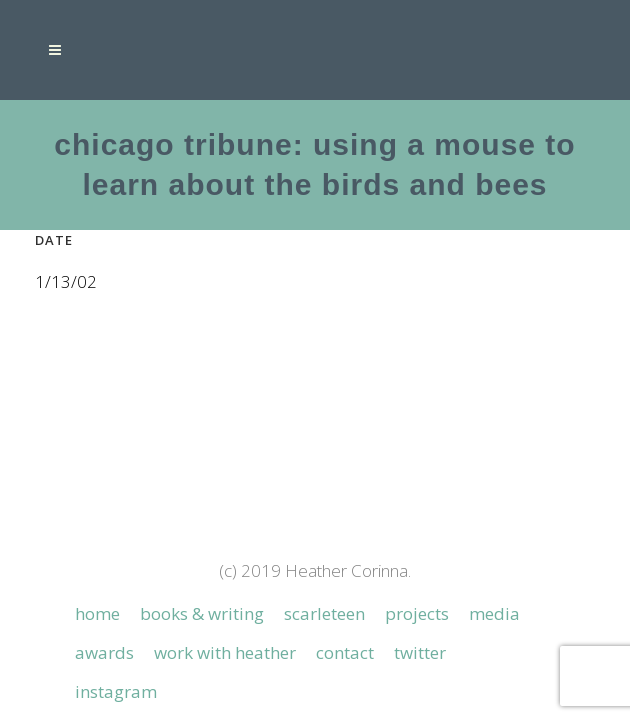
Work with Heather (225, 562)
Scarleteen (324, 523)
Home (97, 523)
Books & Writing (202, 523)
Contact (345, 562)
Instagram (116, 601)
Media (494, 523)
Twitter (420, 562)
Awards (104, 562)
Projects (417, 523)
